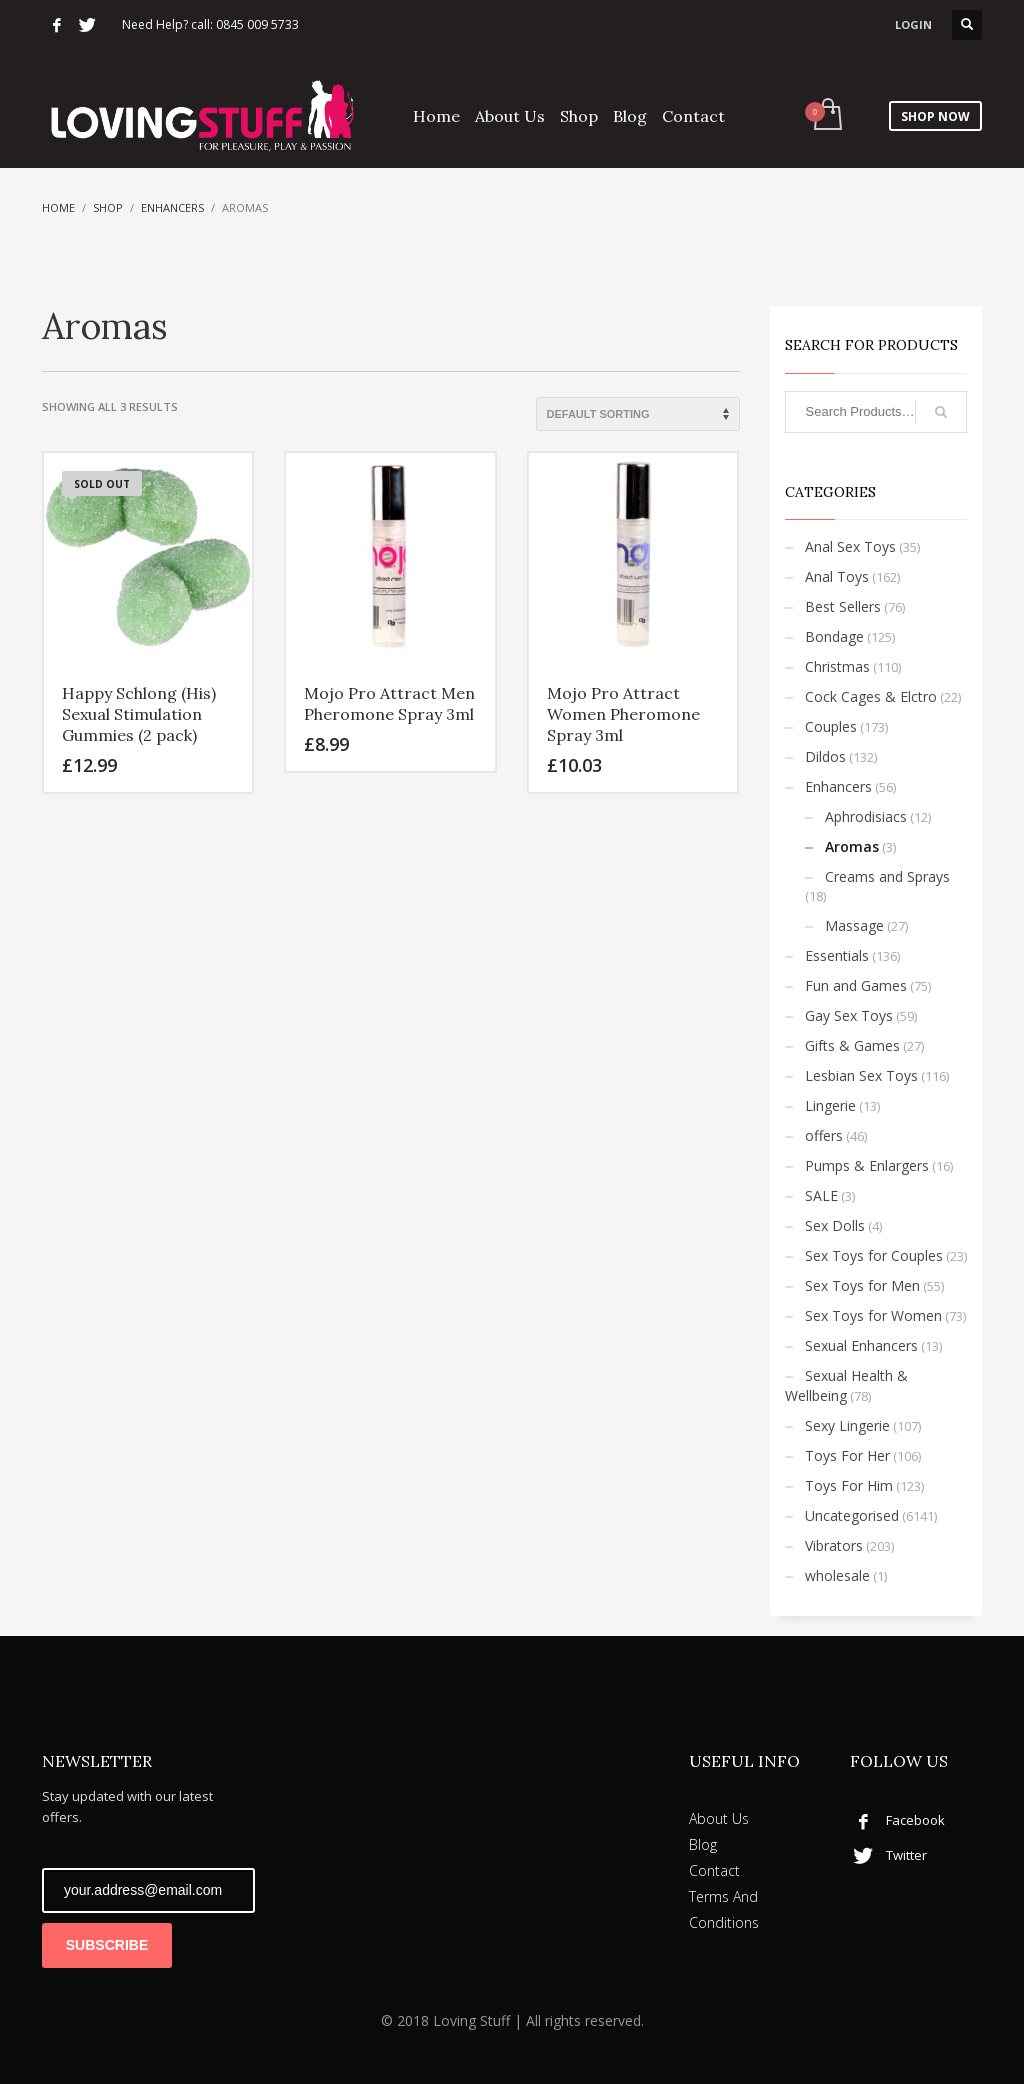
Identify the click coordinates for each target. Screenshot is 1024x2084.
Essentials (837, 955)
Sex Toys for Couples (874, 1255)
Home (58, 207)
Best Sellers (843, 606)
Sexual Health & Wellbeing (846, 1385)
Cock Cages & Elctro (871, 696)
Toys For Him (849, 1485)
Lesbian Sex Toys (861, 1075)
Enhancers (172, 207)
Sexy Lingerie (847, 1425)
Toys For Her (847, 1455)
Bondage (834, 636)
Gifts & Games (852, 1045)
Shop (108, 207)
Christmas (837, 666)
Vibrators (834, 1545)
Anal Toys (837, 576)
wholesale (837, 1575)
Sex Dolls (835, 1225)
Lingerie (830, 1105)
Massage (854, 925)
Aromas (852, 846)
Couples (831, 726)
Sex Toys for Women (873, 1315)
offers (824, 1135)
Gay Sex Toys (849, 1015)
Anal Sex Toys (850, 546)
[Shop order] (638, 414)
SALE (821, 1195)
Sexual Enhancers (861, 1345)
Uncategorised (852, 1515)
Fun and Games (856, 985)
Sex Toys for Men (862, 1285)
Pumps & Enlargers (867, 1165)
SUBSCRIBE (107, 1945)
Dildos (825, 756)
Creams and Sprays (887, 876)
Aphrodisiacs (866, 816)
